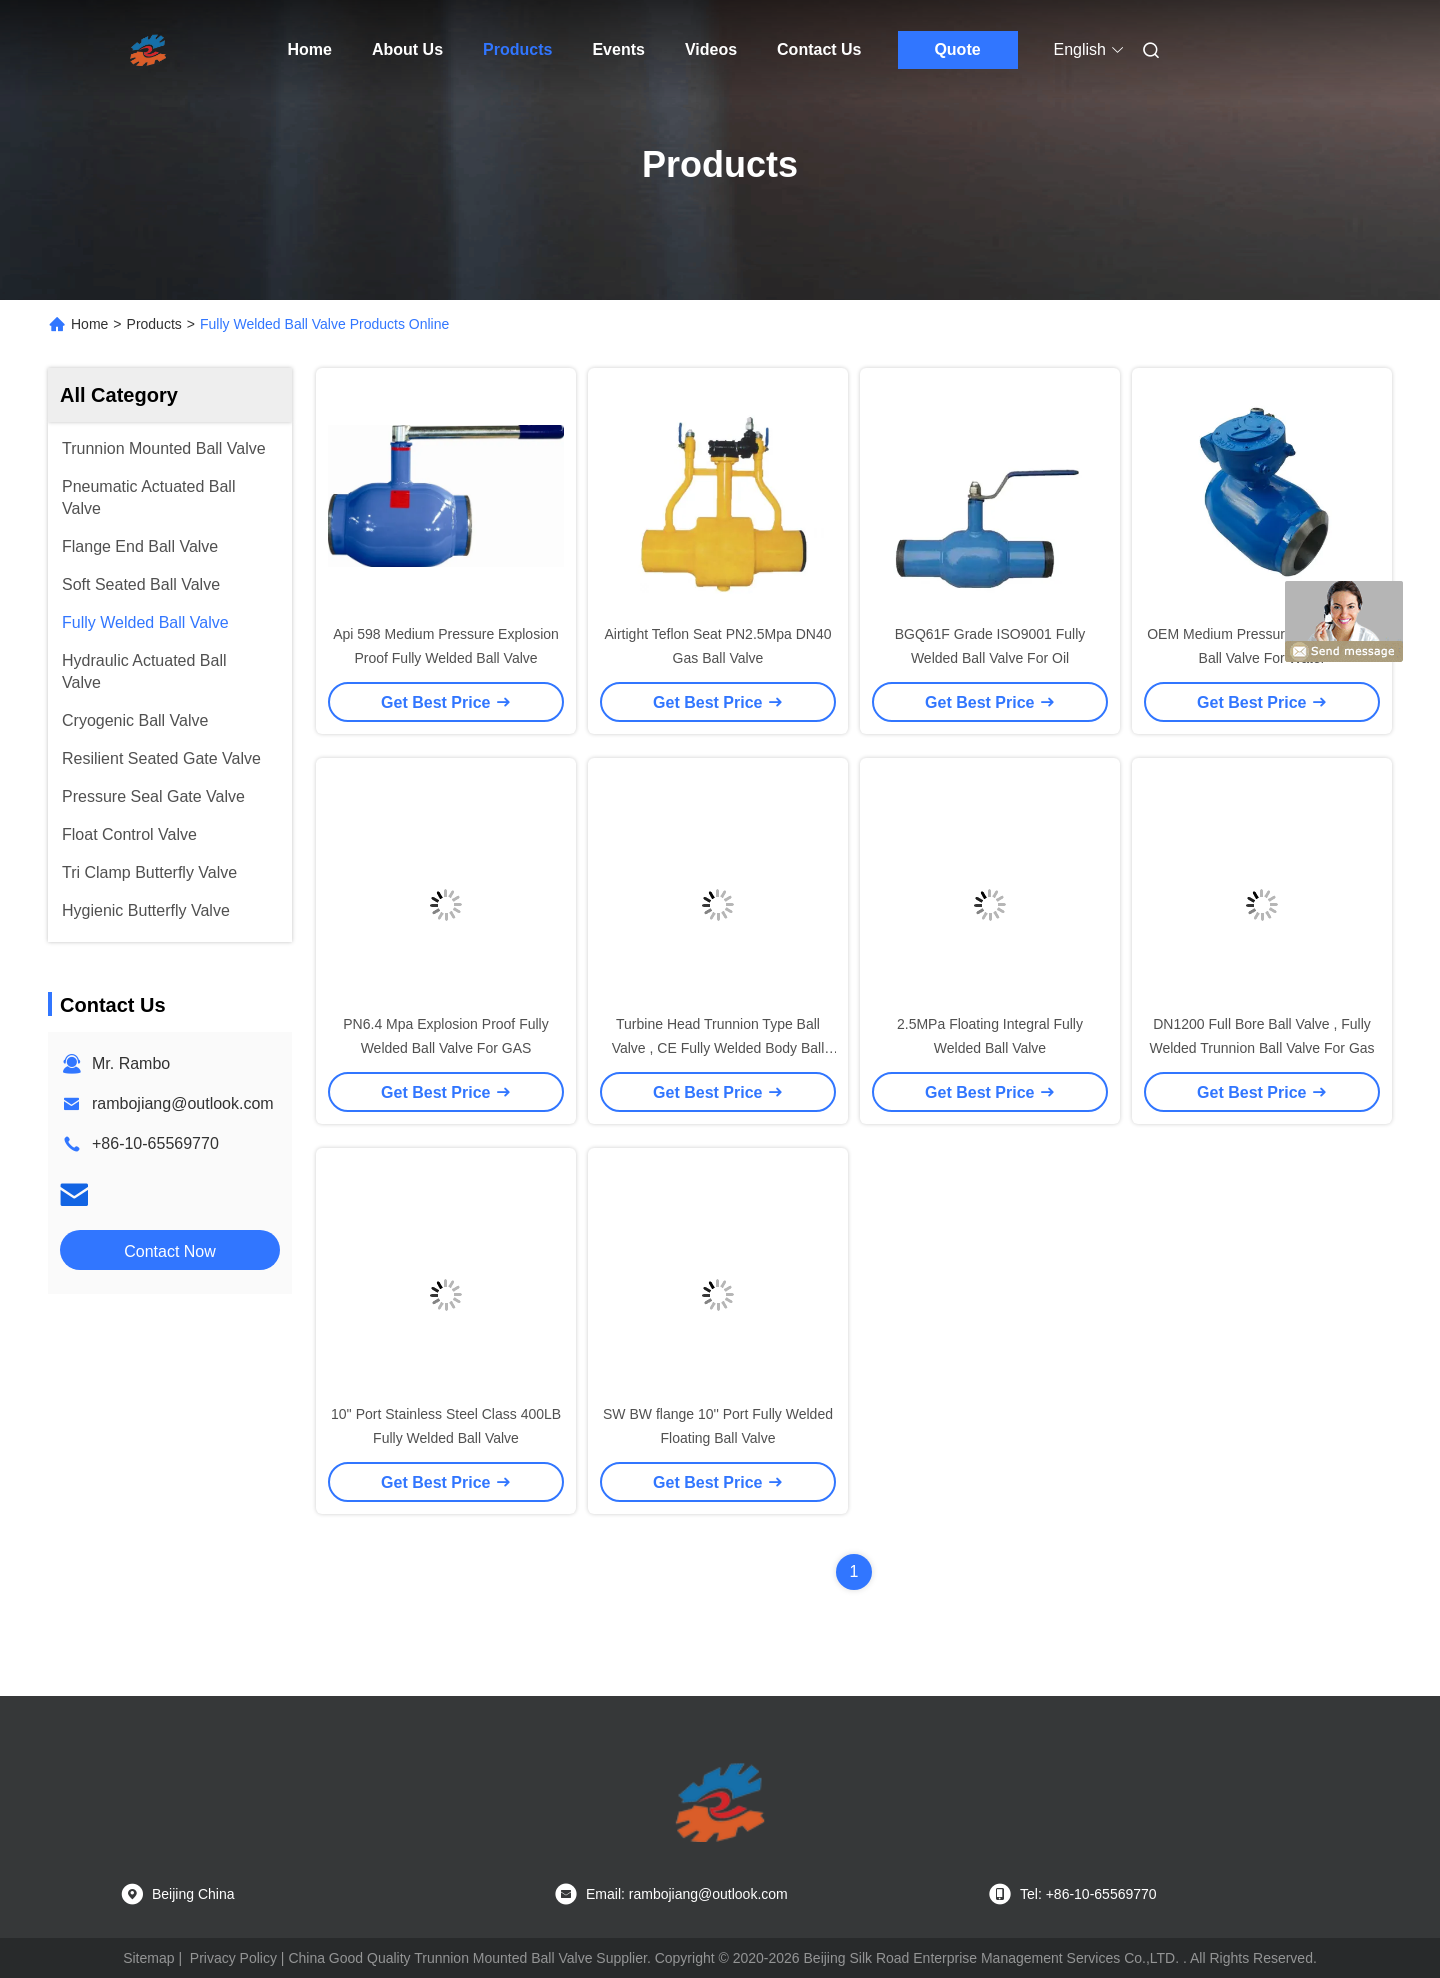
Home (310, 49)
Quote (957, 49)
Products (517, 49)
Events (618, 49)
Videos (711, 49)
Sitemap (148, 1958)
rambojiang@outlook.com (183, 1103)
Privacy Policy (233, 1958)
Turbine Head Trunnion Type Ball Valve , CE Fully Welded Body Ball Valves (718, 1048)
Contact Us (819, 49)
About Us (407, 49)
